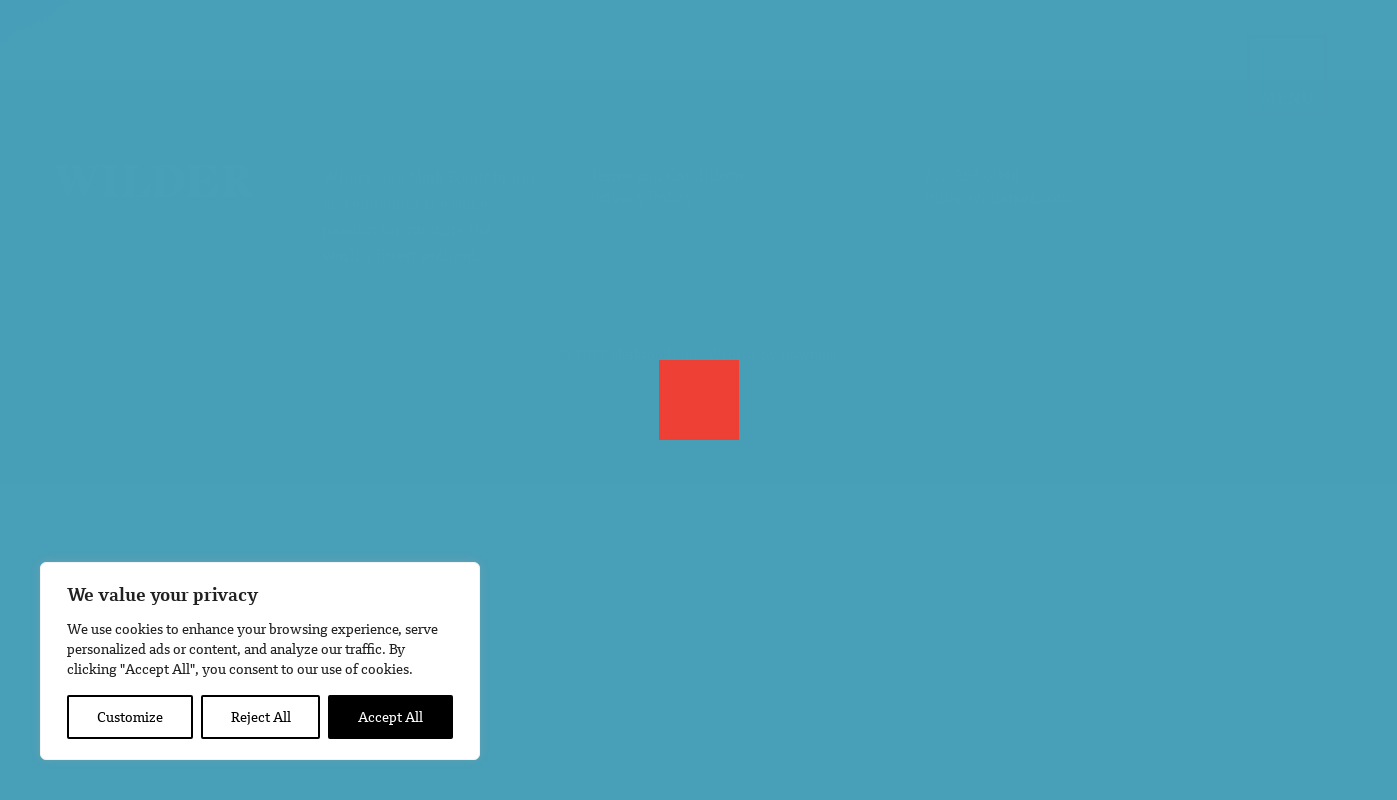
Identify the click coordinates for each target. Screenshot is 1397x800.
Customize (130, 717)
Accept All (390, 717)
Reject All (261, 717)
